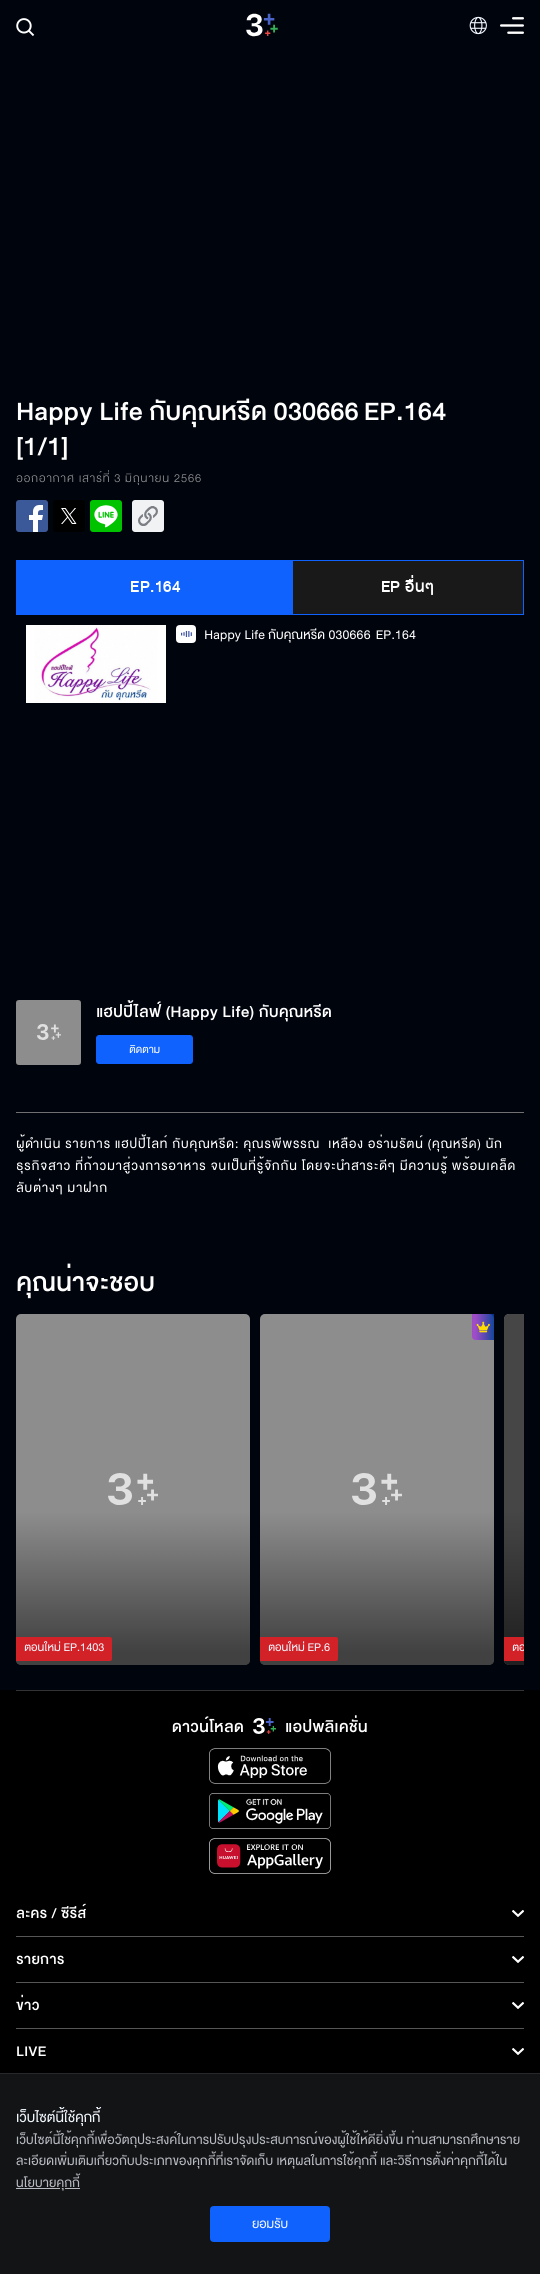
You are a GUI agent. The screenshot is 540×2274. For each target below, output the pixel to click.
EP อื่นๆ (408, 587)
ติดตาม (144, 1049)
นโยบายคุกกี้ (48, 2183)
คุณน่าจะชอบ (85, 1284)
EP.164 (155, 587)
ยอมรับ (270, 2224)
